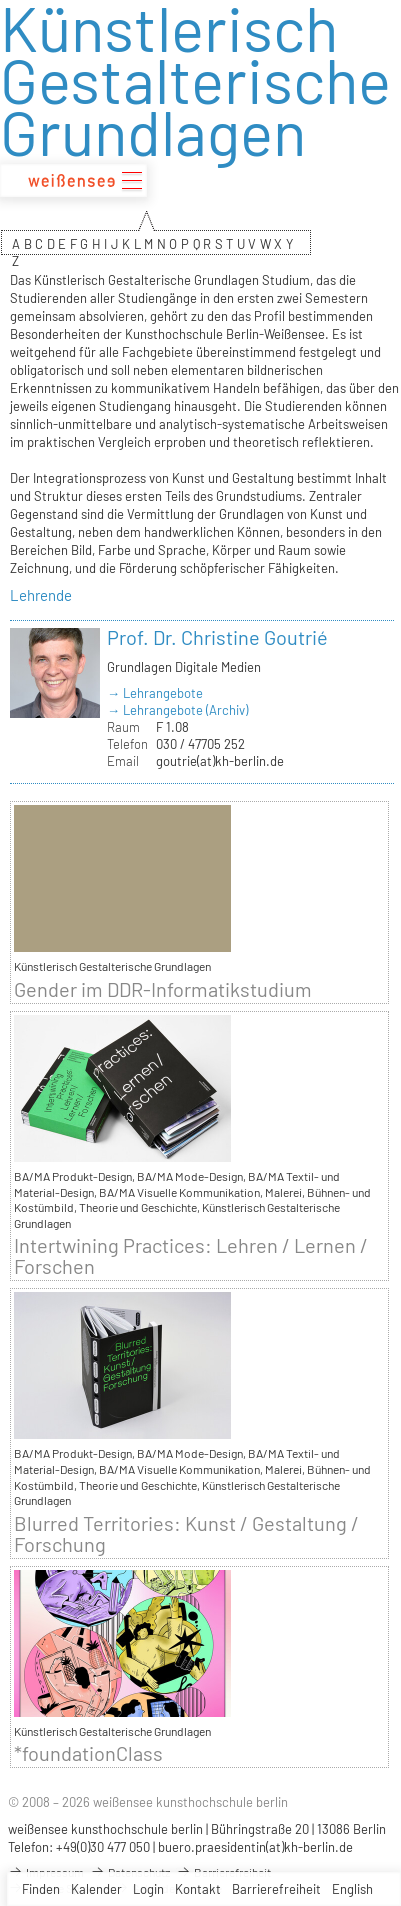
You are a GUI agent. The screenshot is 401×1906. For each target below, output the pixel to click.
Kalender (96, 1889)
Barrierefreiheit (276, 1889)
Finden (41, 1889)
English (352, 1889)
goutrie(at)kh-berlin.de (220, 761)
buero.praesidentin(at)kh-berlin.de (255, 1847)
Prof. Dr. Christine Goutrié (217, 637)
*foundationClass (88, 1753)
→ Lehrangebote (155, 693)
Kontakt (198, 1889)
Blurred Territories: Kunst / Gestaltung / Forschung (186, 1534)
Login (148, 1889)
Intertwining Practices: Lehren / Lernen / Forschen (191, 1256)
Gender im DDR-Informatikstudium (163, 989)
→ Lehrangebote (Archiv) (177, 710)
